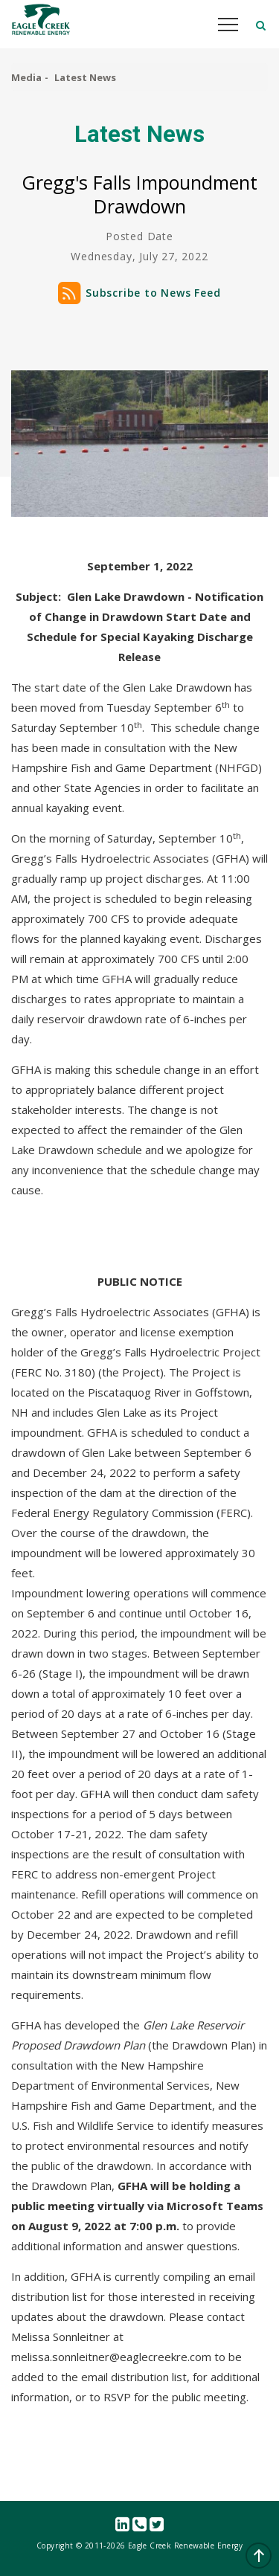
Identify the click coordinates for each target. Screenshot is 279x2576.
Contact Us (139, 2525)
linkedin (122, 2525)
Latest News (85, 77)
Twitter (157, 2525)
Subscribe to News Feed (153, 293)
